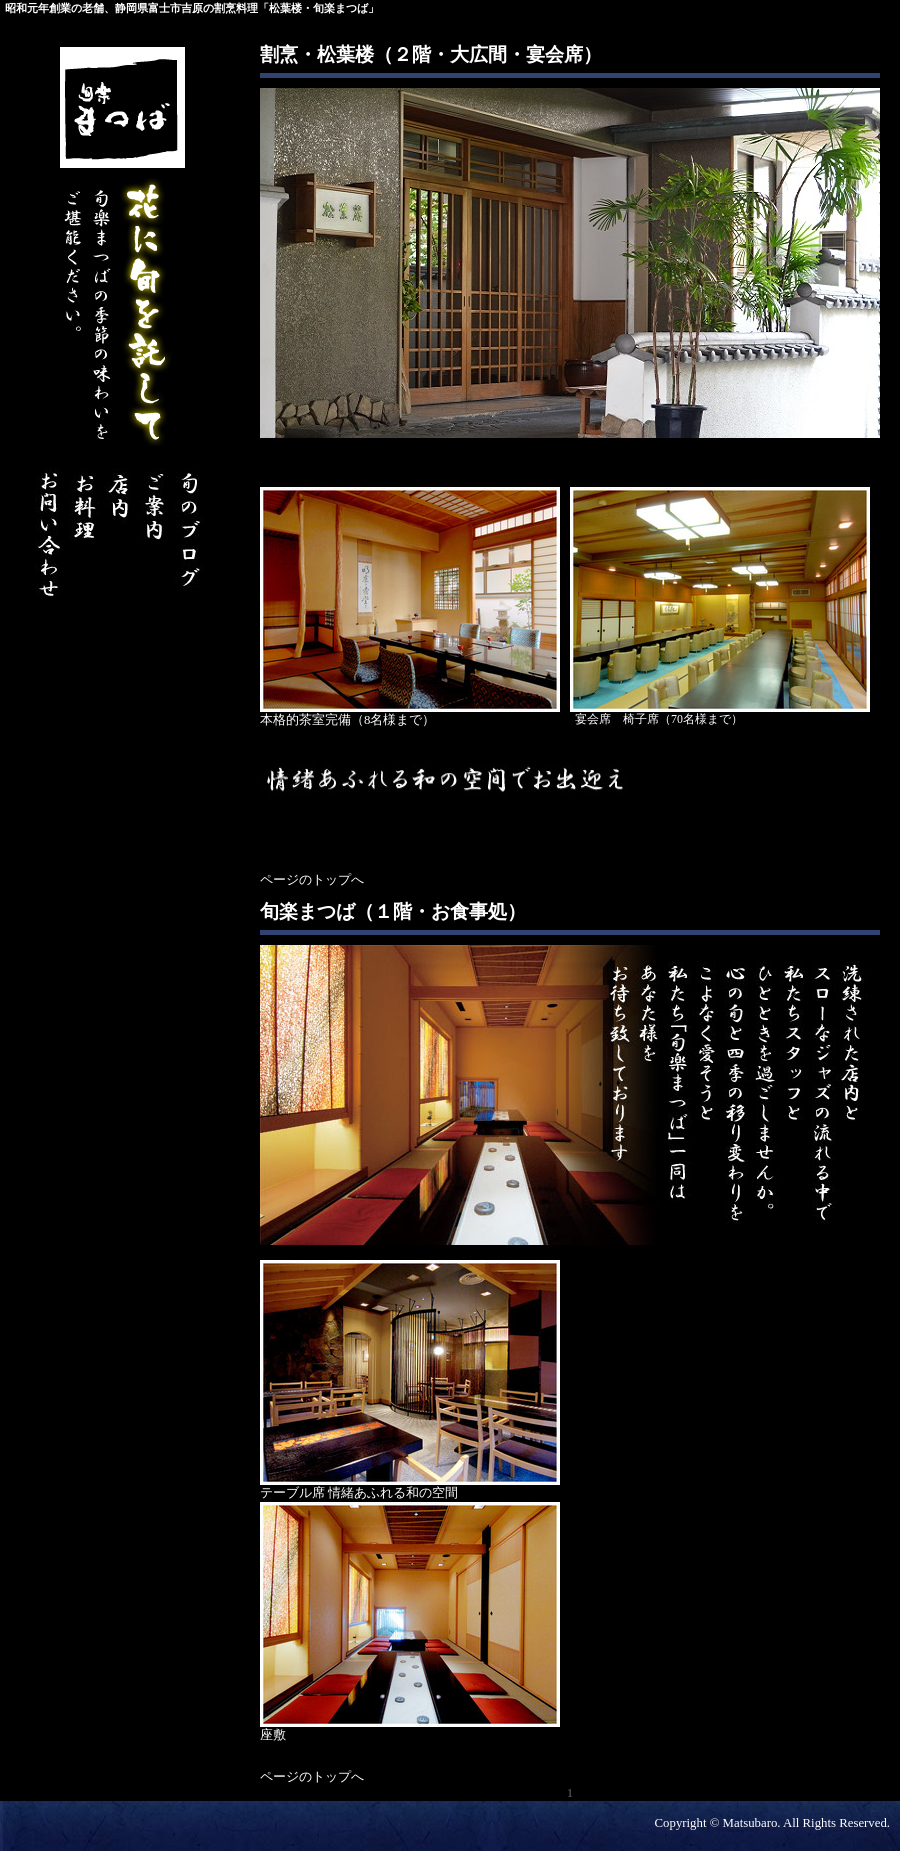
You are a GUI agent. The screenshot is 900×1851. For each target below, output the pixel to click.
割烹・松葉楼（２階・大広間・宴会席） (431, 54)
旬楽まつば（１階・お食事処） (393, 911)
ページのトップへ (312, 880)
